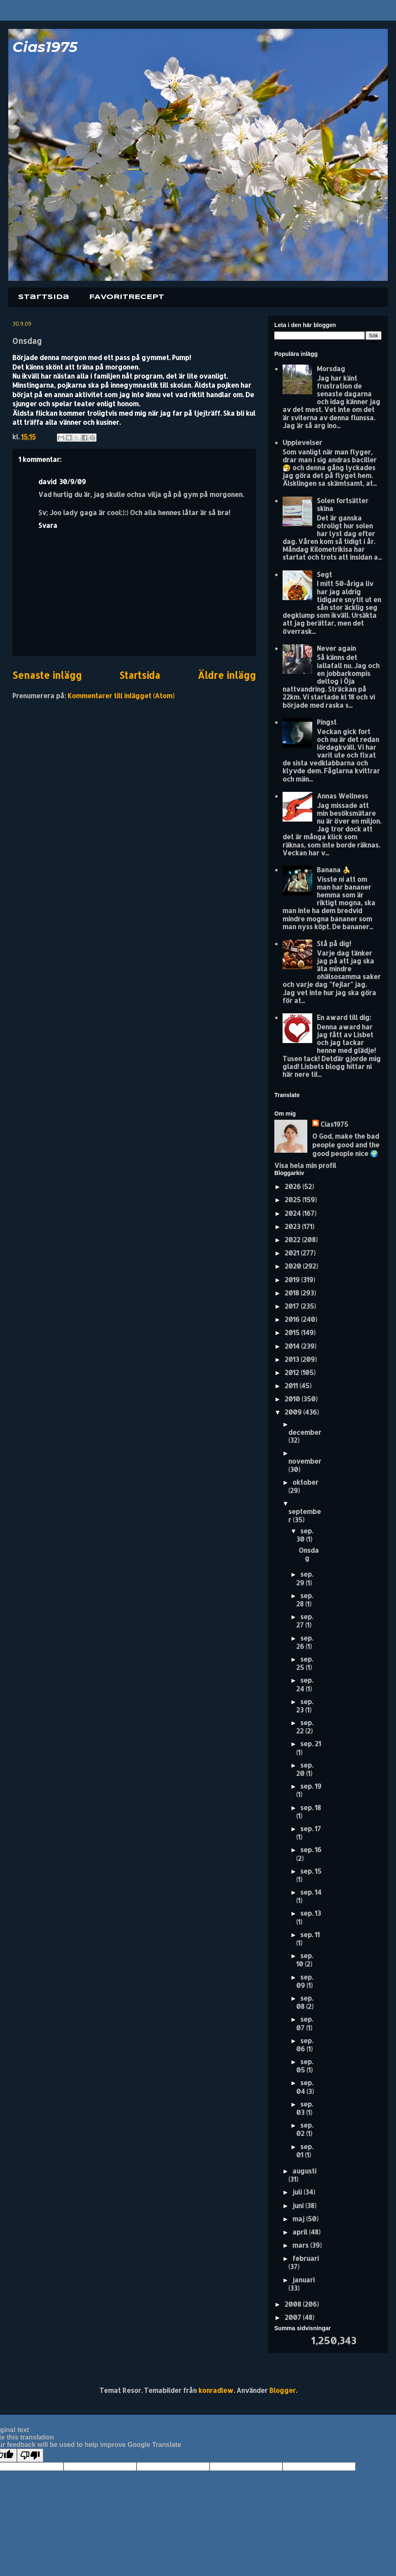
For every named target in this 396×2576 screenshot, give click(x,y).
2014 (293, 1346)
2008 (294, 2304)
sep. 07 (304, 2023)
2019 (293, 1279)
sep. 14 (310, 1892)
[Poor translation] (30, 2455)
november (304, 1461)
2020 (294, 1266)
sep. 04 (304, 2086)
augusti (304, 2170)
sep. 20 (304, 1769)
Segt (324, 574)
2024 (293, 1213)
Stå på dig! (334, 943)
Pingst (327, 722)
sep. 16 (310, 1849)
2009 (294, 1412)
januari (303, 2279)
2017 (293, 1306)
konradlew (215, 2390)
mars (301, 2245)
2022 (293, 1239)
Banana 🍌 (334, 869)
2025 (293, 1199)
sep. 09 (304, 1981)
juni (298, 2205)
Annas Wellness (342, 795)
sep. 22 (304, 1726)
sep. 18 (310, 1807)
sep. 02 (304, 2129)
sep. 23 (304, 1705)
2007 (294, 2317)
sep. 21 (310, 1743)
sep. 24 (304, 1684)
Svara (47, 525)
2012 (293, 1372)
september (304, 1515)
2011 (292, 1385)
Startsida (43, 297)
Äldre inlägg (227, 675)
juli (298, 2191)
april (300, 2232)
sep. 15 (310, 1871)
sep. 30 (304, 1534)
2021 (293, 1252)
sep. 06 (304, 2044)
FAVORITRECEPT (126, 297)
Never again (336, 648)
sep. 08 (304, 2002)
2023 (293, 1226)
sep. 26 (304, 1642)
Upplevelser (302, 442)
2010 (293, 1398)
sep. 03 (304, 2108)
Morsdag (331, 368)
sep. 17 (310, 1828)
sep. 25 (304, 1663)
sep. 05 (304, 2065)
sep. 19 (310, 1786)
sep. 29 (304, 1578)
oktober (305, 1482)
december (304, 1432)
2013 (293, 1359)
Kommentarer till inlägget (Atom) (121, 695)
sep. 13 (310, 1913)
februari (305, 2258)
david (47, 481)
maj (299, 2218)
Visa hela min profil (305, 1165)
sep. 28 (304, 1599)
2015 (293, 1332)
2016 (293, 1319)
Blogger (282, 2390)
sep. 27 (304, 1620)
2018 (293, 1292)
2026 (293, 1186)
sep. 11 (310, 1934)
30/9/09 (72, 481)
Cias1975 (45, 47)
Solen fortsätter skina (342, 504)
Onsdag (309, 1554)
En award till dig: (344, 1017)
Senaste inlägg (47, 675)
